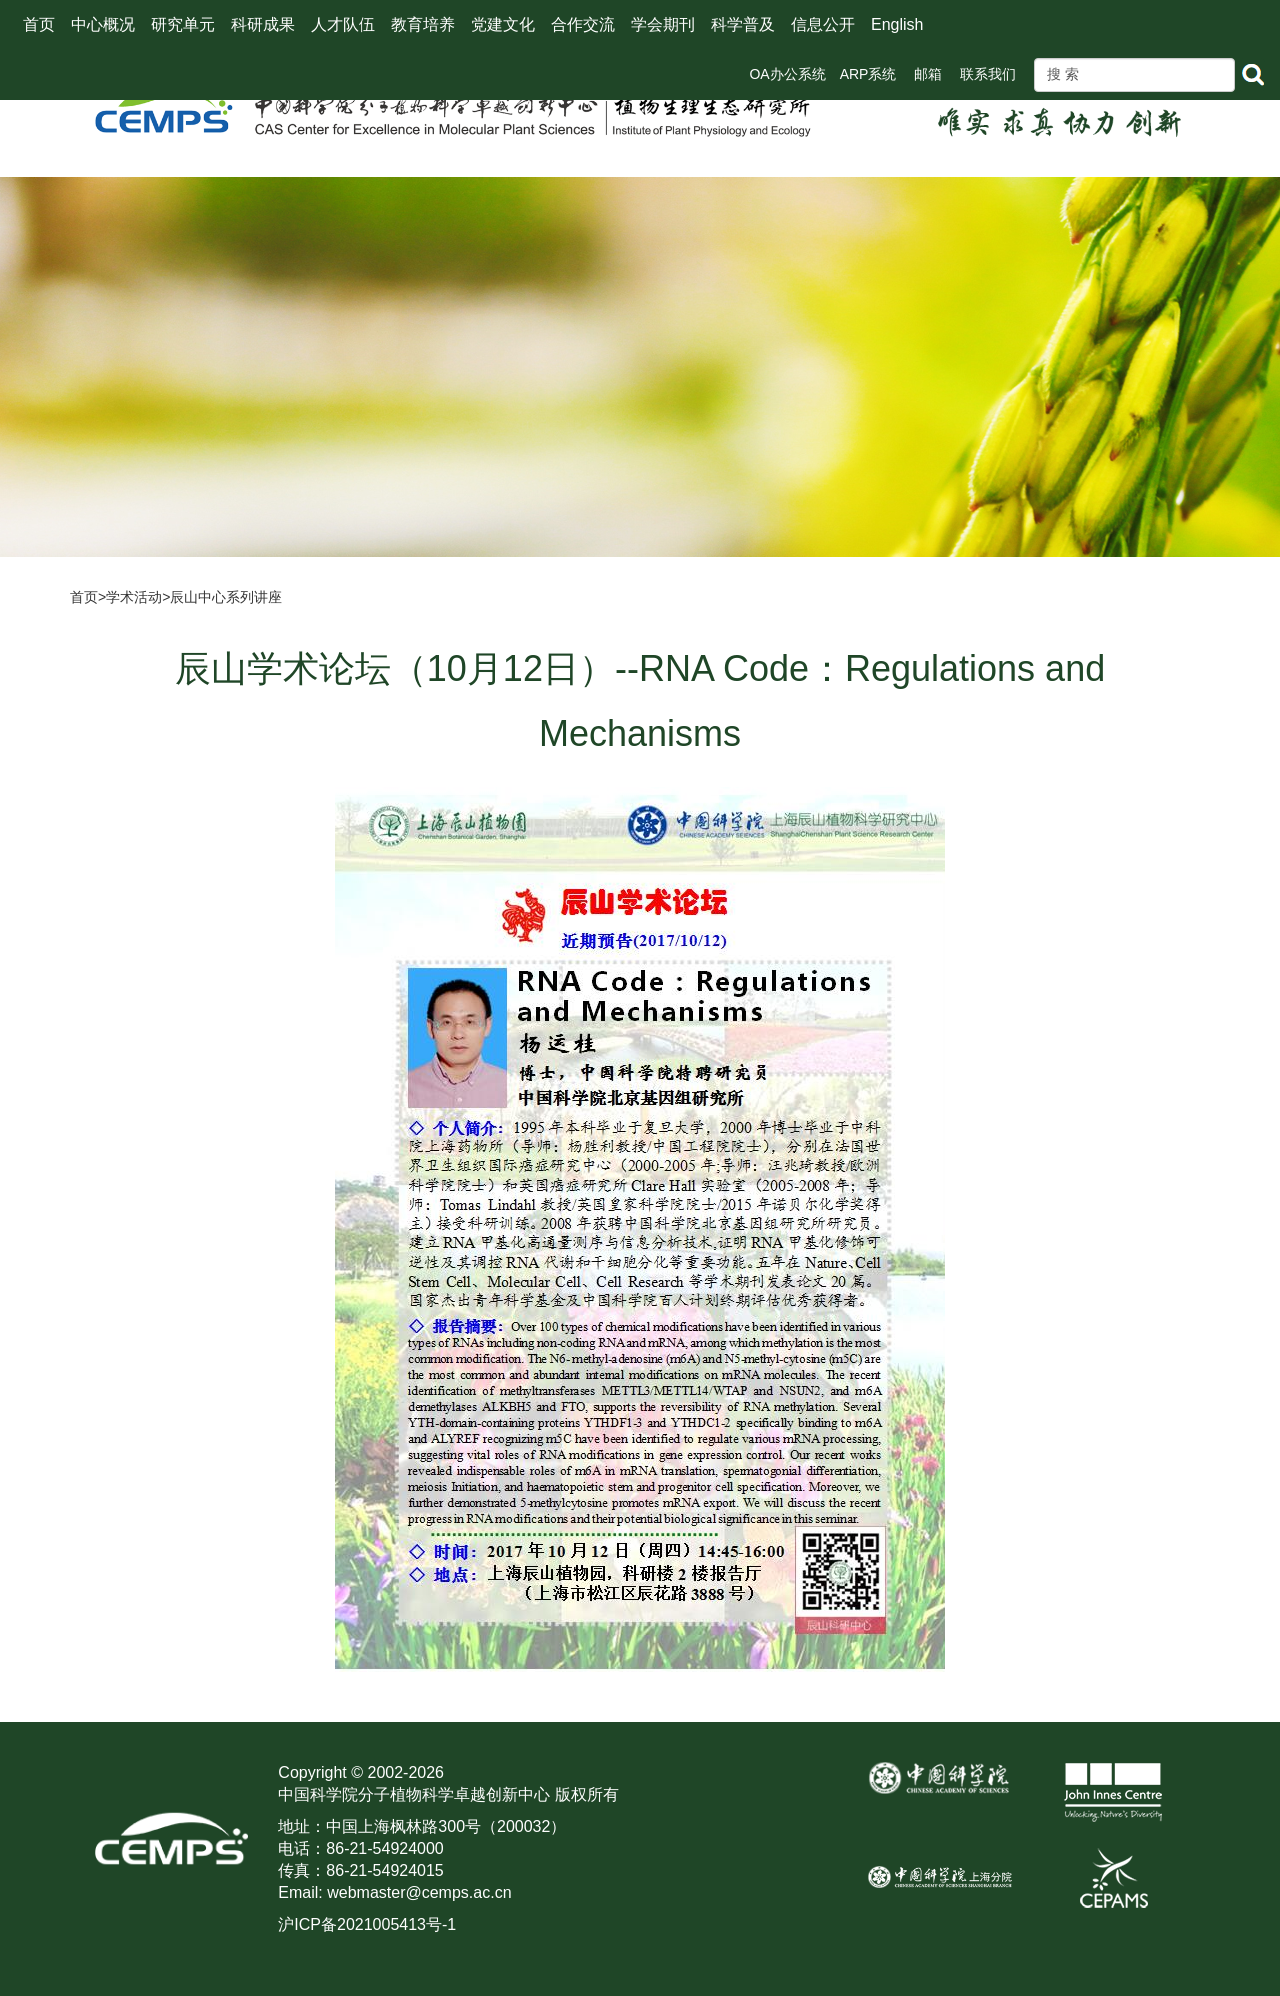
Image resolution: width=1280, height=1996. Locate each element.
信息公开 (823, 24)
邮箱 (928, 74)
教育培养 (423, 24)
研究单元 (183, 24)
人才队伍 (343, 24)
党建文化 (503, 24)
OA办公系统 (787, 74)
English (897, 24)
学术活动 (134, 597)
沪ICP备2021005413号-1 (367, 1924)
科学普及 (743, 24)
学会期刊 (663, 24)
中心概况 (103, 24)
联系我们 (988, 74)
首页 (39, 24)
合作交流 (583, 24)
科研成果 (263, 24)
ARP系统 (868, 74)
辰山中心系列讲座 (226, 597)
